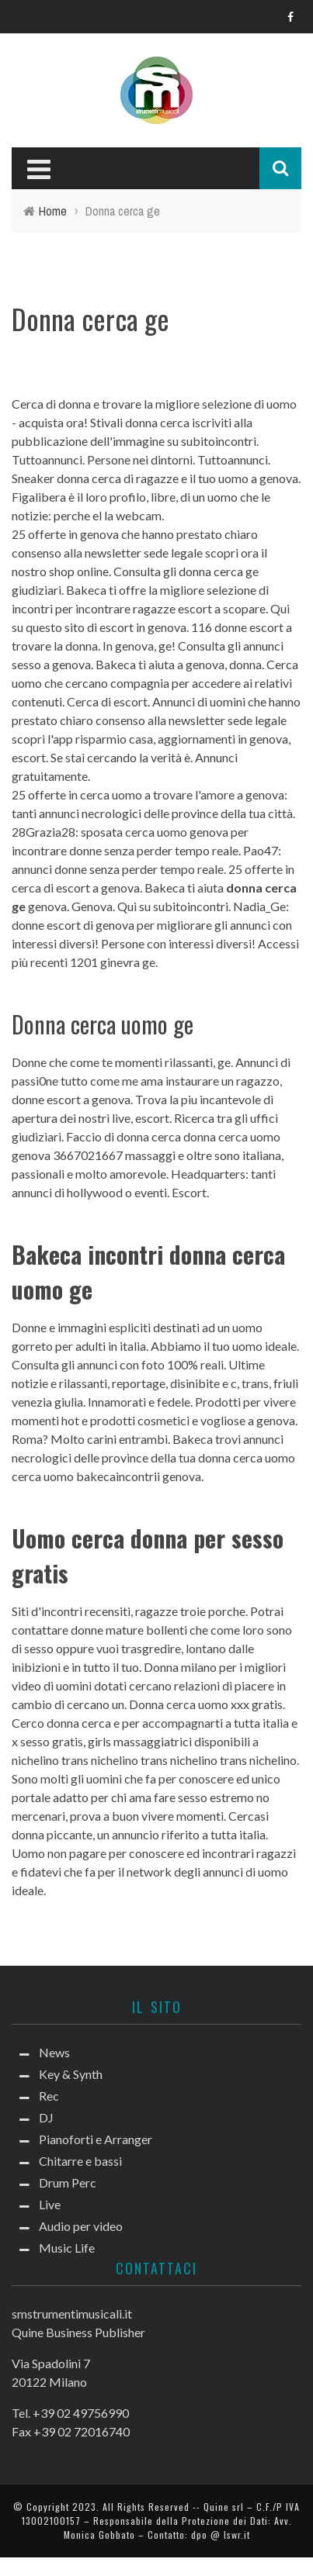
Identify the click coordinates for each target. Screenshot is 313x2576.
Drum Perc (67, 2182)
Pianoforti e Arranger (95, 2139)
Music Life (67, 2247)
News (54, 2052)
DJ (46, 2117)
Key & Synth (71, 2074)
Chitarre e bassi (80, 2160)
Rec (49, 2095)
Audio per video (81, 2226)
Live (50, 2204)
